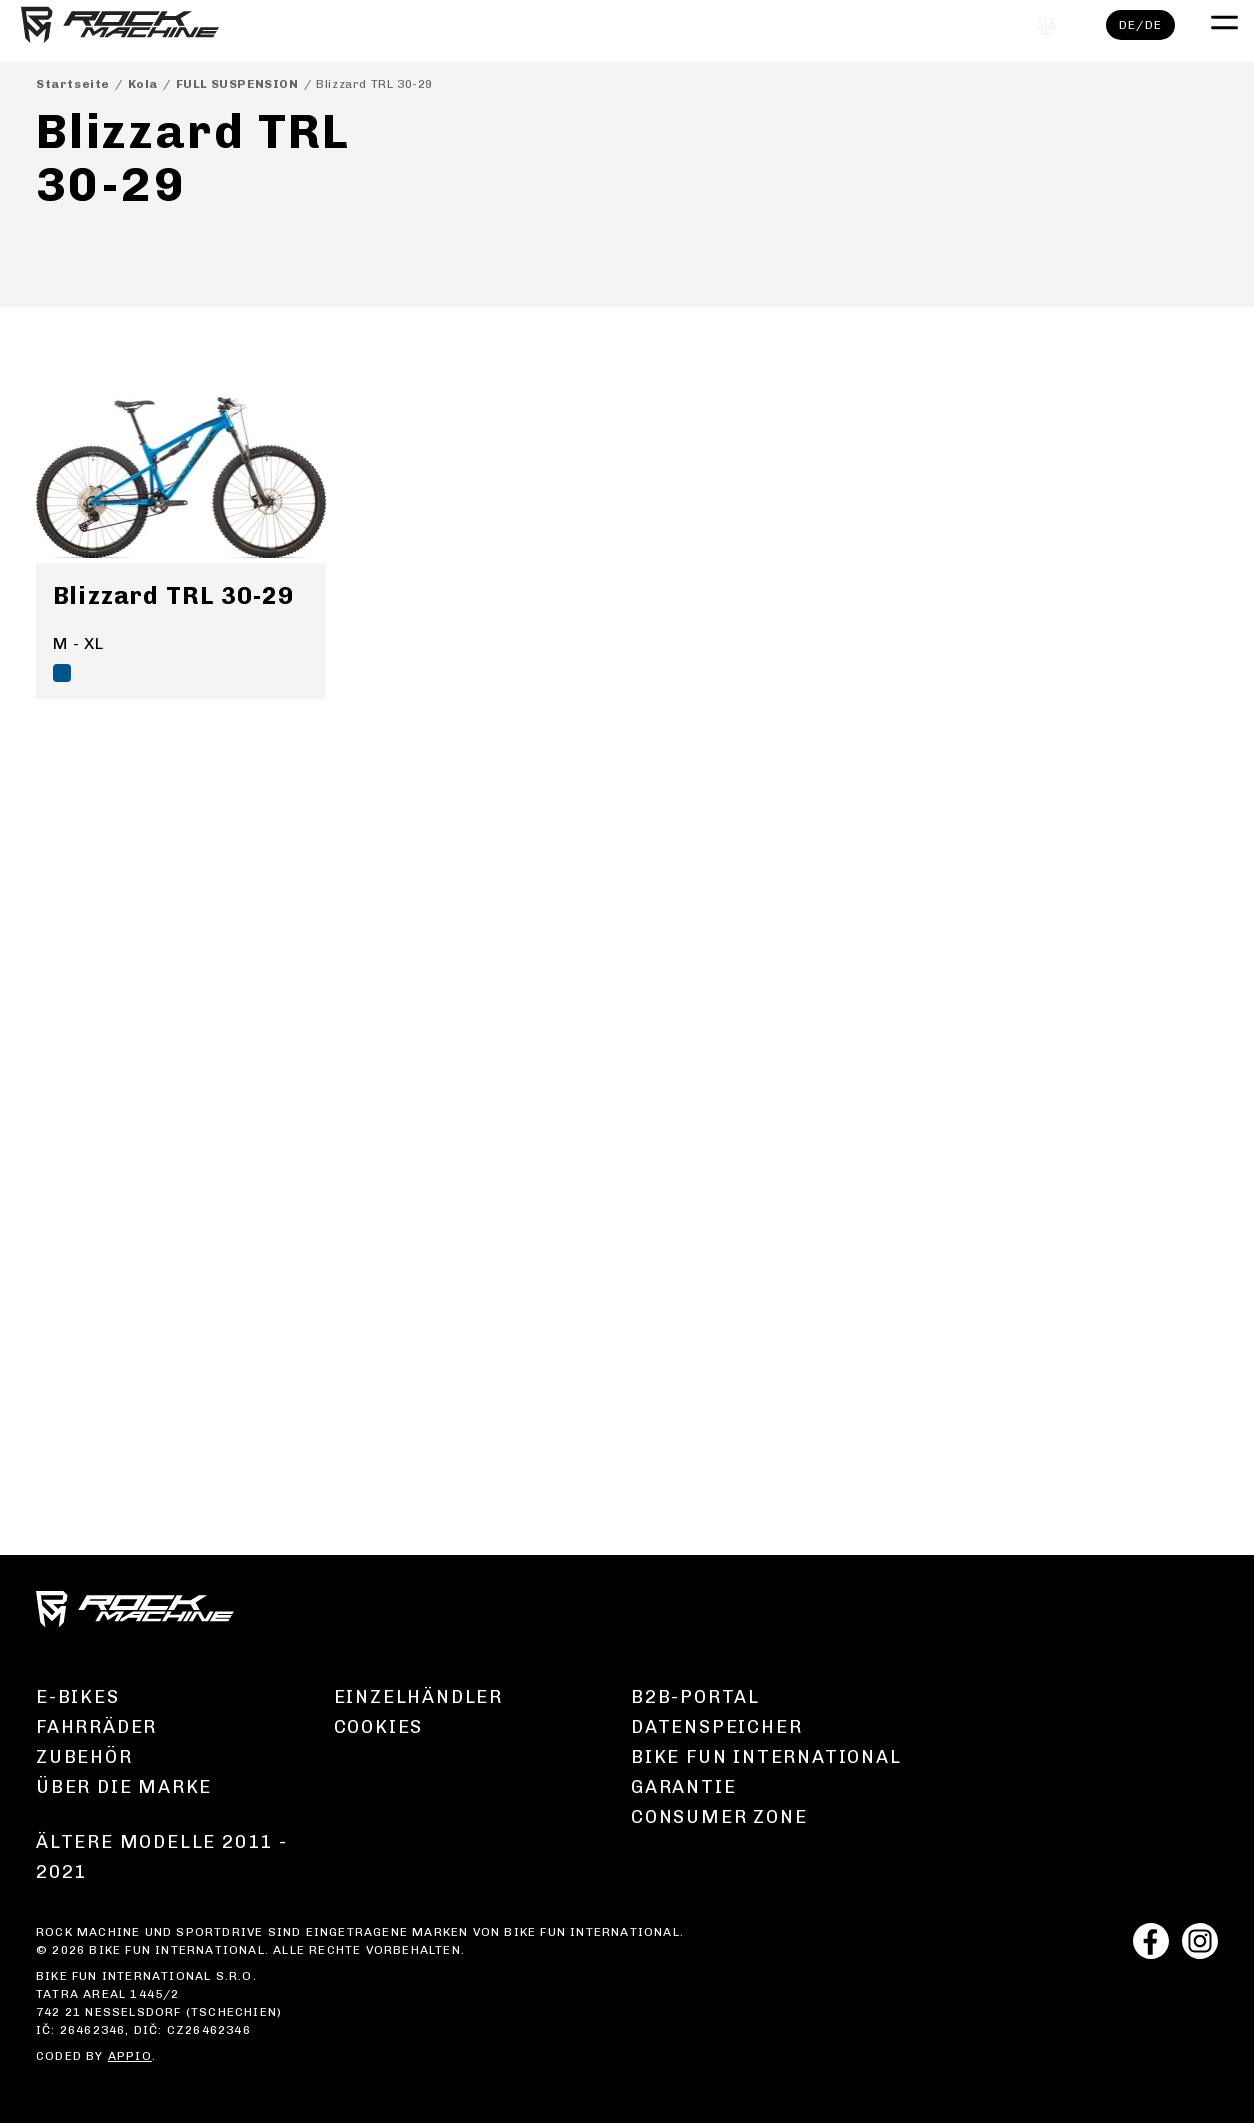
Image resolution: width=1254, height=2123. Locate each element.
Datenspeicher (716, 1727)
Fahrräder (96, 1727)
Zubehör (84, 1757)
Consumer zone (719, 1817)
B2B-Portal (695, 1697)
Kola (143, 84)
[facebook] (1151, 1943)
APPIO (130, 2056)
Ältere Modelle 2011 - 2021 (162, 1857)
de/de (1125, 31)
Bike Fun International (766, 1757)
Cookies (379, 1727)
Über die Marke (124, 1787)
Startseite (73, 84)
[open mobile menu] (1207, 26)
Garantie (683, 1787)
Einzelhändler (418, 1697)
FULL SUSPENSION (237, 84)
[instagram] (1200, 1943)
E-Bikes (78, 1697)
